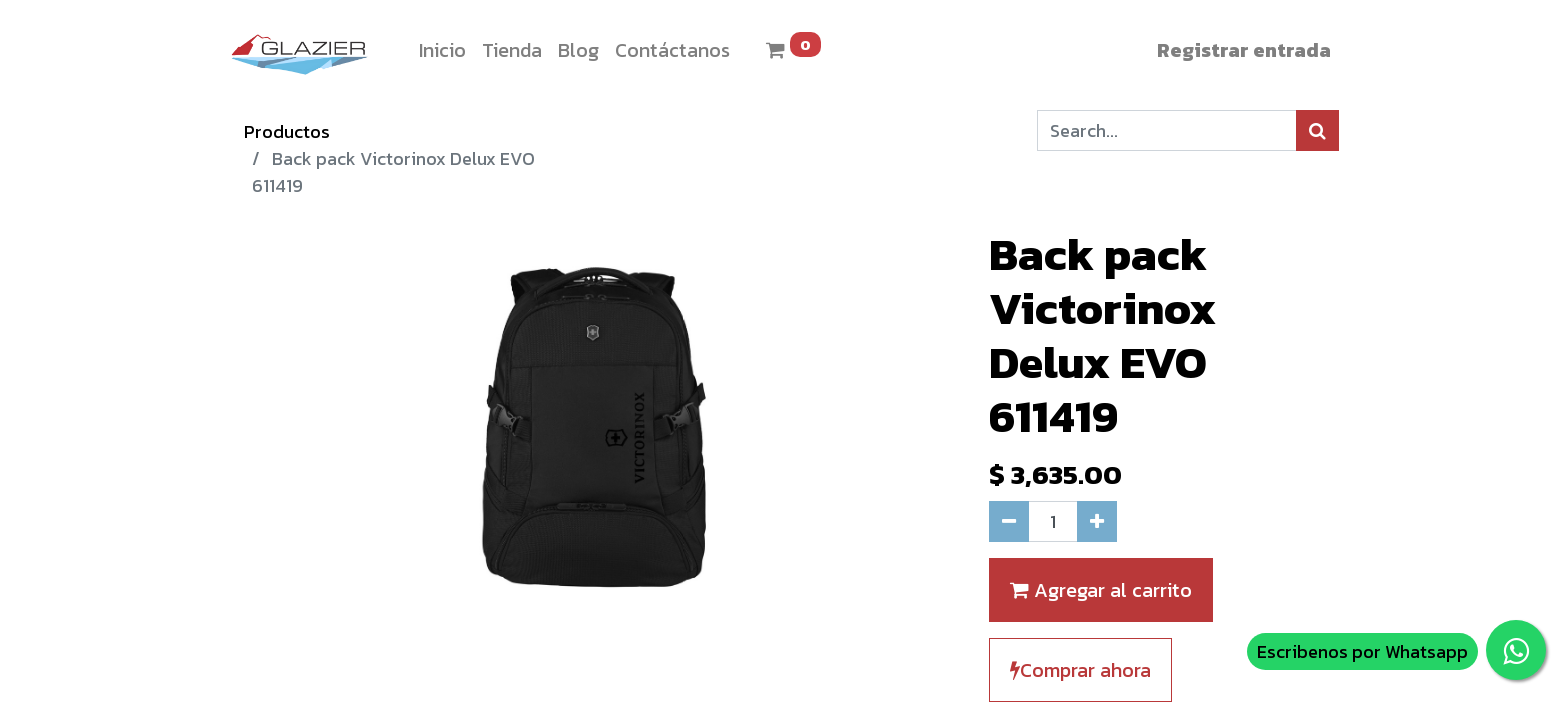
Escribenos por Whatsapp (1362, 651)
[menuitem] (442, 50)
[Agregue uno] (1097, 521)
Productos (287, 131)
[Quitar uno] (1009, 521)
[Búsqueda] (1317, 130)
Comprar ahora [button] (1080, 670)
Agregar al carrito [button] (1101, 590)
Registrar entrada (1244, 50)
